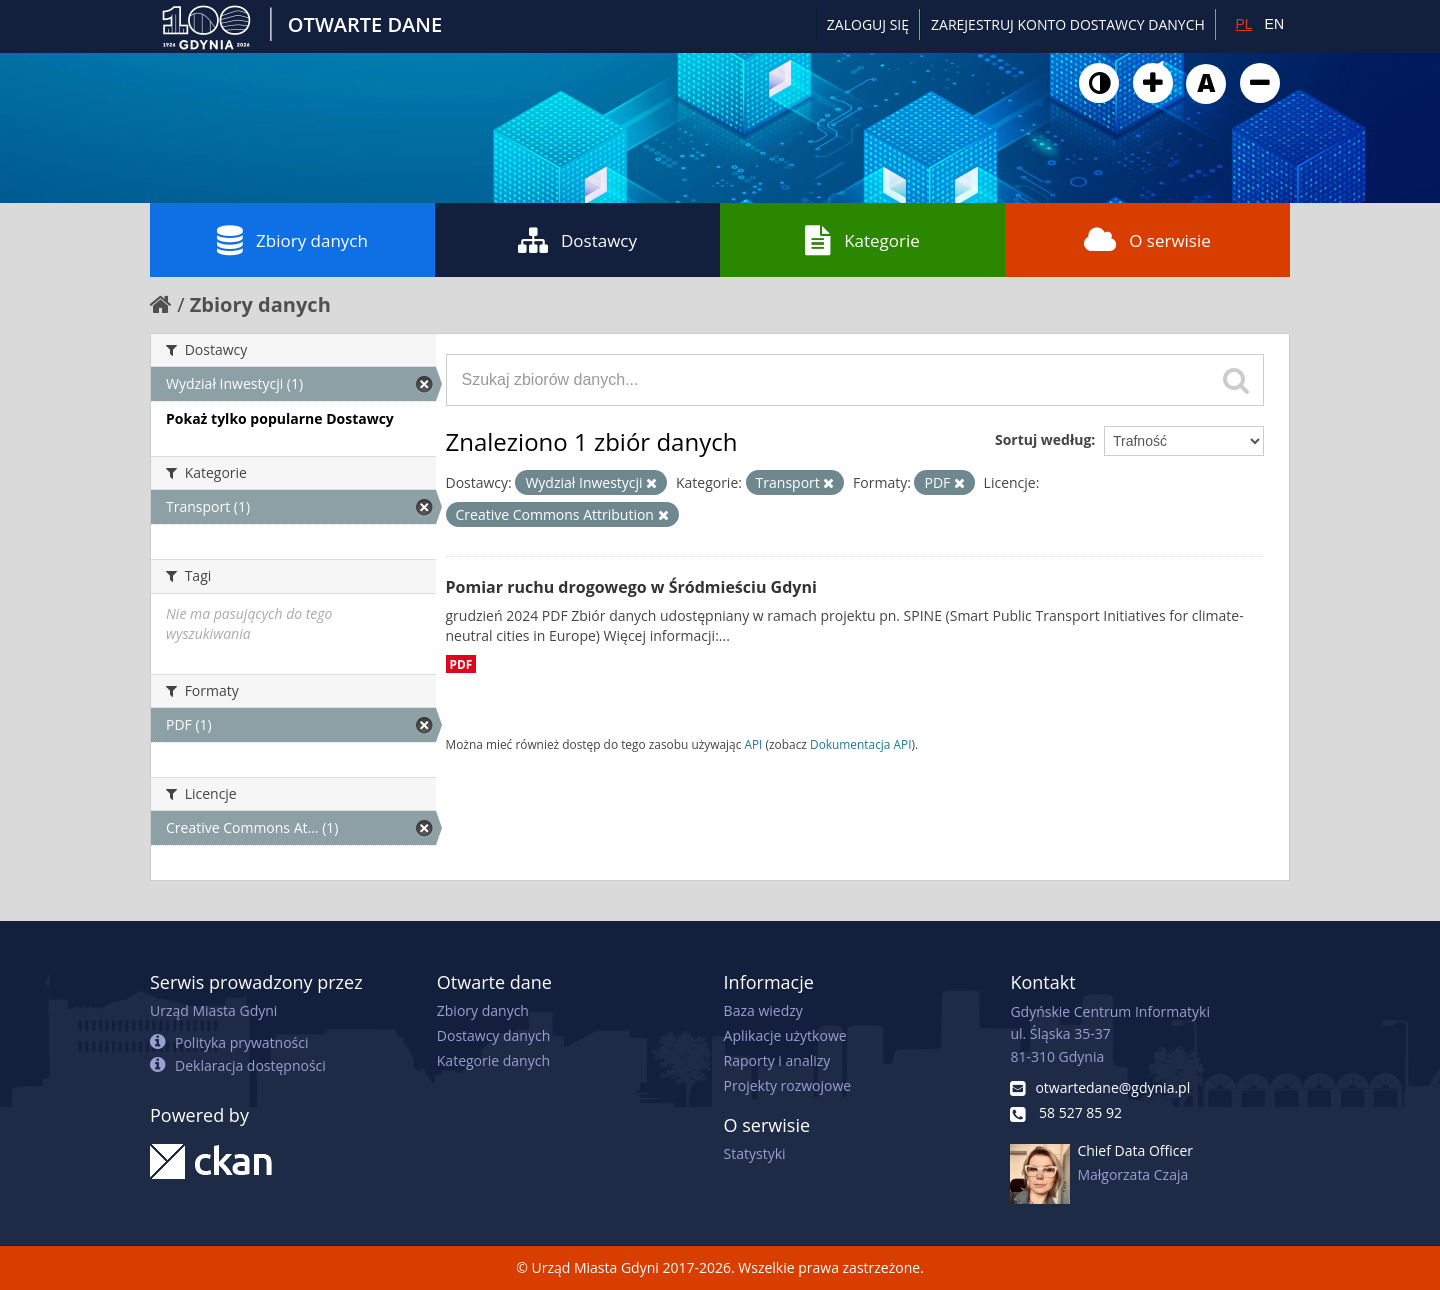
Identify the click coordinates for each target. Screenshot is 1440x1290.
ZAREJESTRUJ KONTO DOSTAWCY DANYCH (1068, 24)
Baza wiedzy (763, 1010)
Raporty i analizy (777, 1060)
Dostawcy (577, 240)
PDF (461, 664)
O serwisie (1147, 240)
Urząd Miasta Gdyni (213, 1010)
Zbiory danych (292, 240)
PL (1243, 24)
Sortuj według (1043, 439)
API (753, 744)
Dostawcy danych (493, 1035)
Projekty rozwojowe (788, 1085)
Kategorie (862, 240)
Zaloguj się (868, 24)
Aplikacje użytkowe (785, 1035)
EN (1274, 24)
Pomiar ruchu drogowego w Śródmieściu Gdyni (631, 587)
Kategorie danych (493, 1060)
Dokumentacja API (861, 744)
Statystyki (755, 1153)
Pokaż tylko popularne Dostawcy (280, 418)
